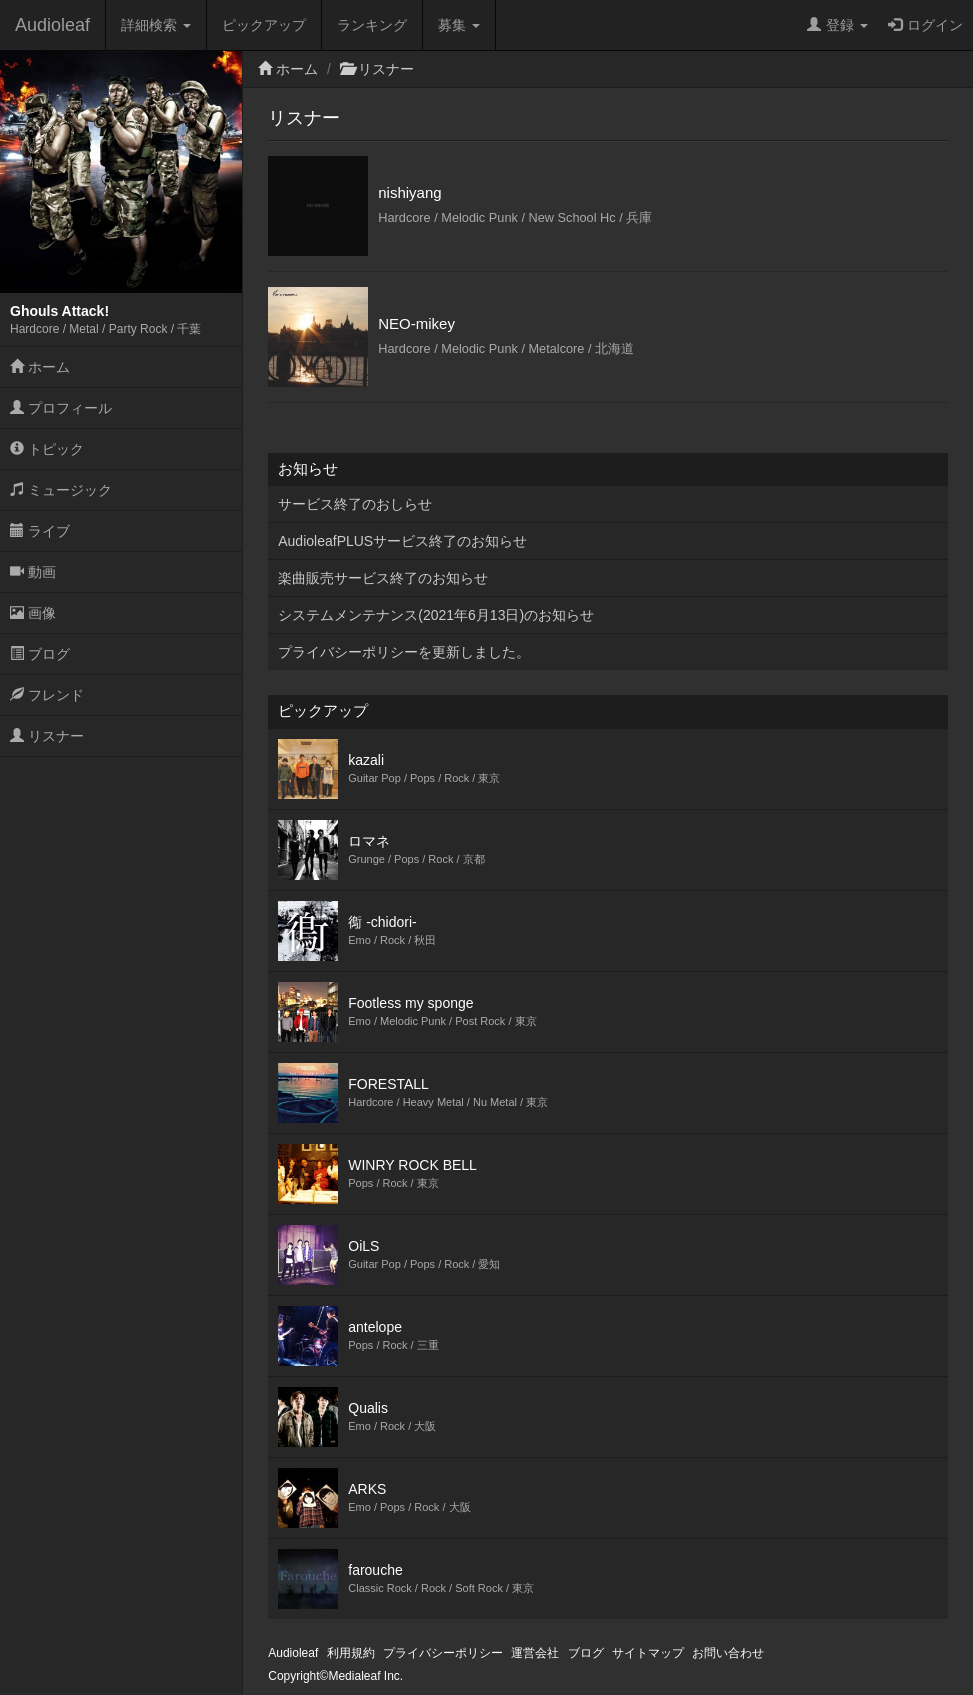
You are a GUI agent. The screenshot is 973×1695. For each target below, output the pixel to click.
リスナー (47, 736)
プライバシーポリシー (443, 1653)
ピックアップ (264, 25)
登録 (837, 25)
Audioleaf (52, 25)
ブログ (40, 654)
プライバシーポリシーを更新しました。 (404, 652)
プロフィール (61, 408)
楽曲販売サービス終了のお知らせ (383, 578)
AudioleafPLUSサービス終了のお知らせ (402, 541)
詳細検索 (156, 25)
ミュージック (61, 490)
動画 (33, 572)
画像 (33, 613)
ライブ (40, 531)
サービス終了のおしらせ (355, 504)
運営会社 (535, 1653)
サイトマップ (648, 1653)
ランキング (372, 25)
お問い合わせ (728, 1653)
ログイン (925, 25)
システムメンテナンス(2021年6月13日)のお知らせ (436, 615)
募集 (459, 25)
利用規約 (351, 1653)
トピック (47, 449)
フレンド (47, 695)
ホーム (40, 367)
